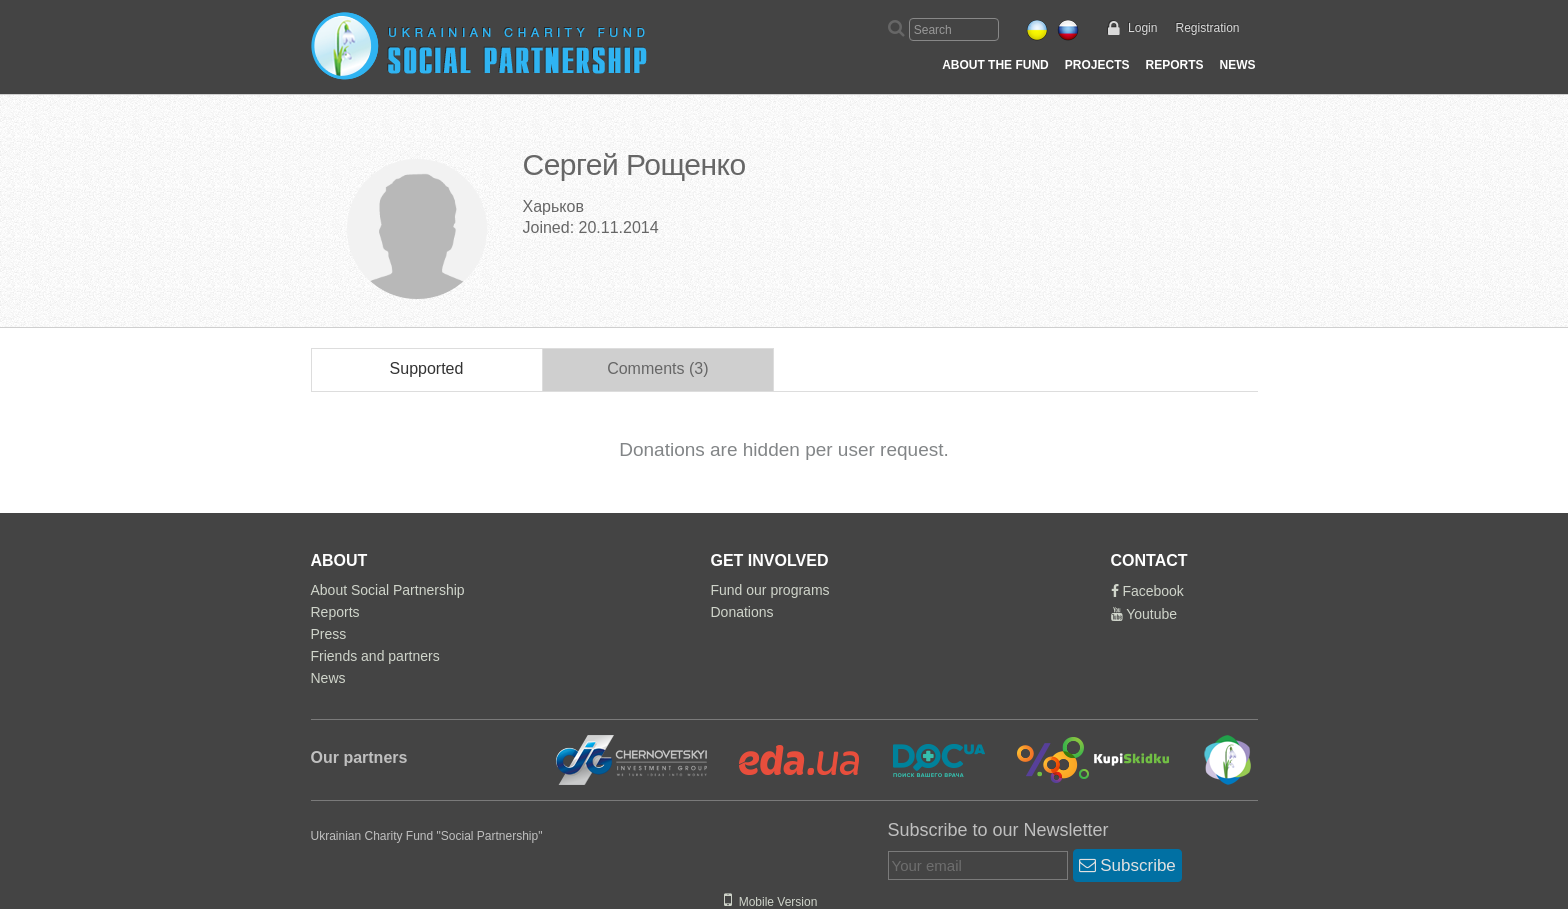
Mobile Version (770, 902)
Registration (1207, 28)
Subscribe (1127, 865)
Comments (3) (657, 368)
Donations (742, 612)
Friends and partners (375, 656)
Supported (427, 368)
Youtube (1144, 614)
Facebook (1147, 591)
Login (1142, 28)
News (1238, 65)
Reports (1174, 65)
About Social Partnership (388, 590)
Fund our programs (770, 590)
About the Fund (995, 65)
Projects (1097, 65)
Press (329, 634)
